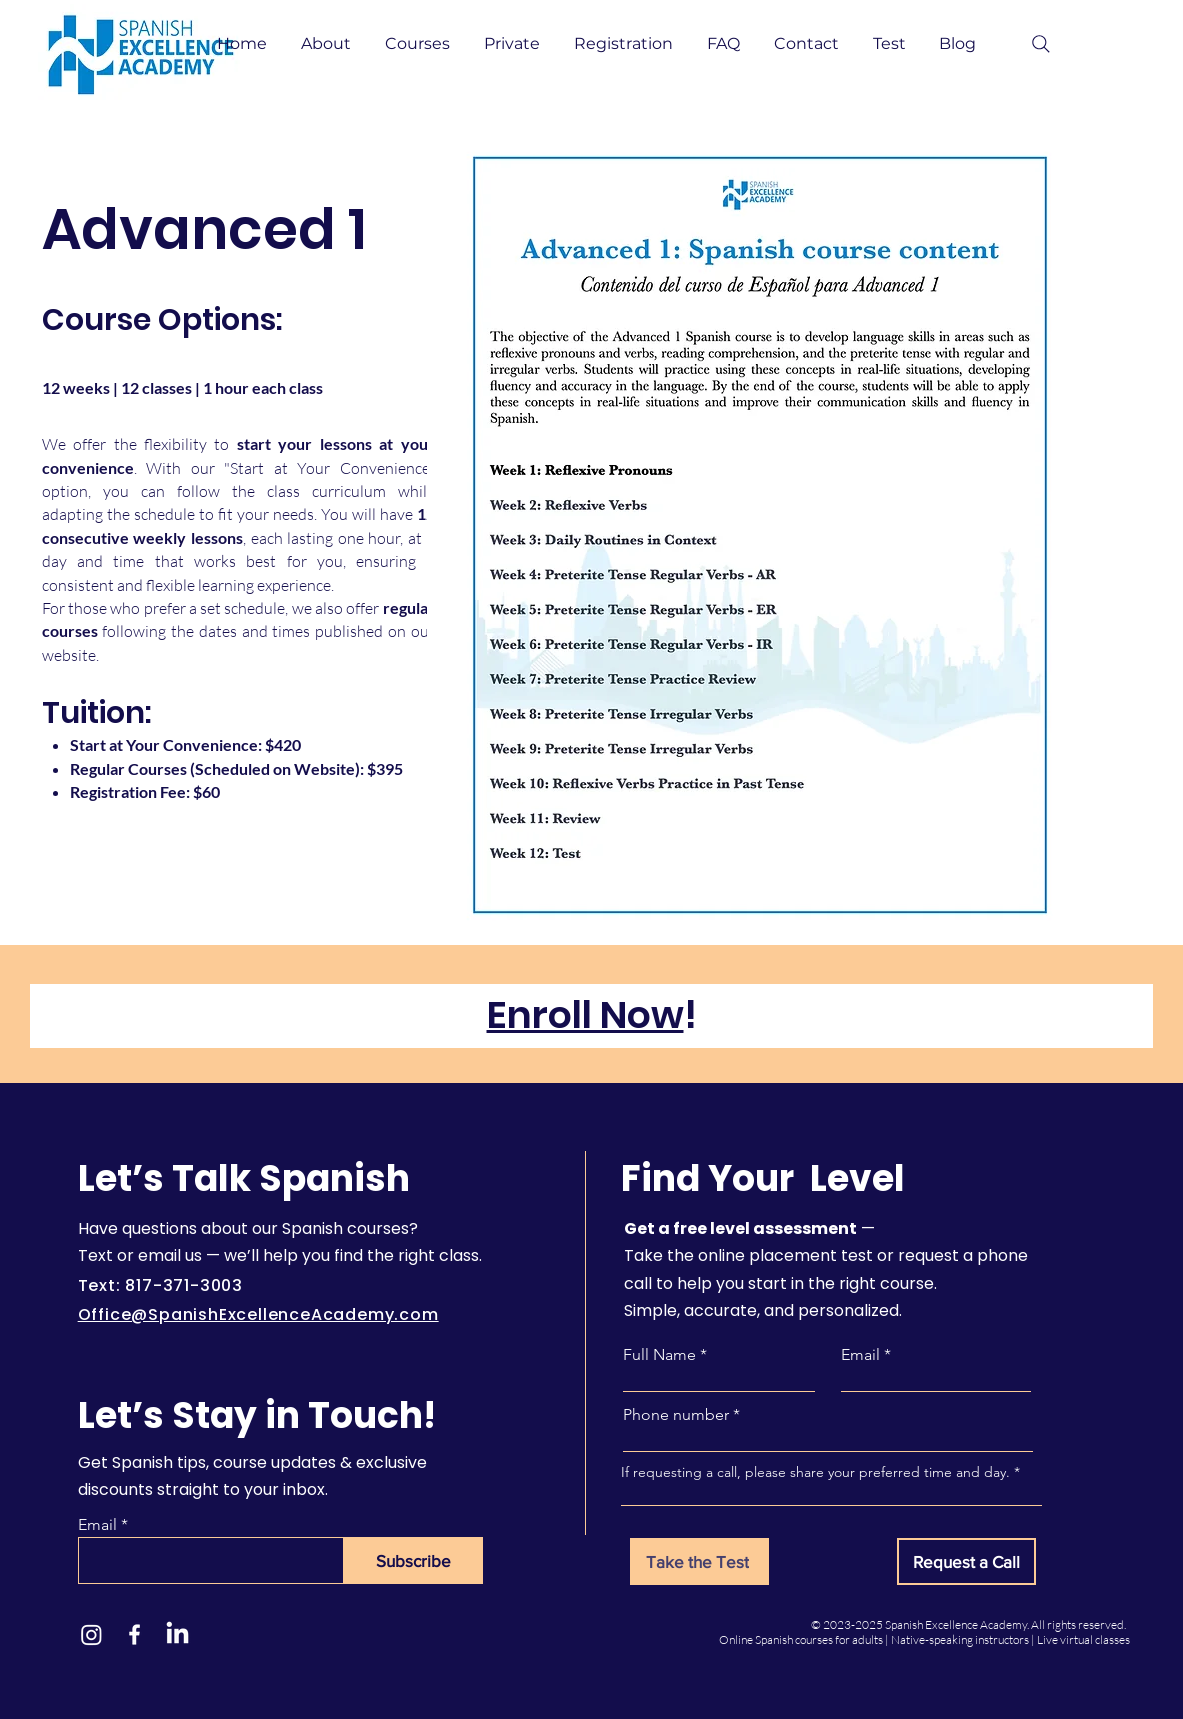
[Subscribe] (413, 1560)
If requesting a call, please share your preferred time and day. (815, 1472)
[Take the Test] (699, 1561)
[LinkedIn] (177, 1634)
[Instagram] (91, 1634)
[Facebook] (134, 1634)
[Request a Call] (966, 1561)
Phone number (676, 1415)
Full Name (659, 1355)
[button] (328, 44)
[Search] (1041, 44)
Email (97, 1525)
